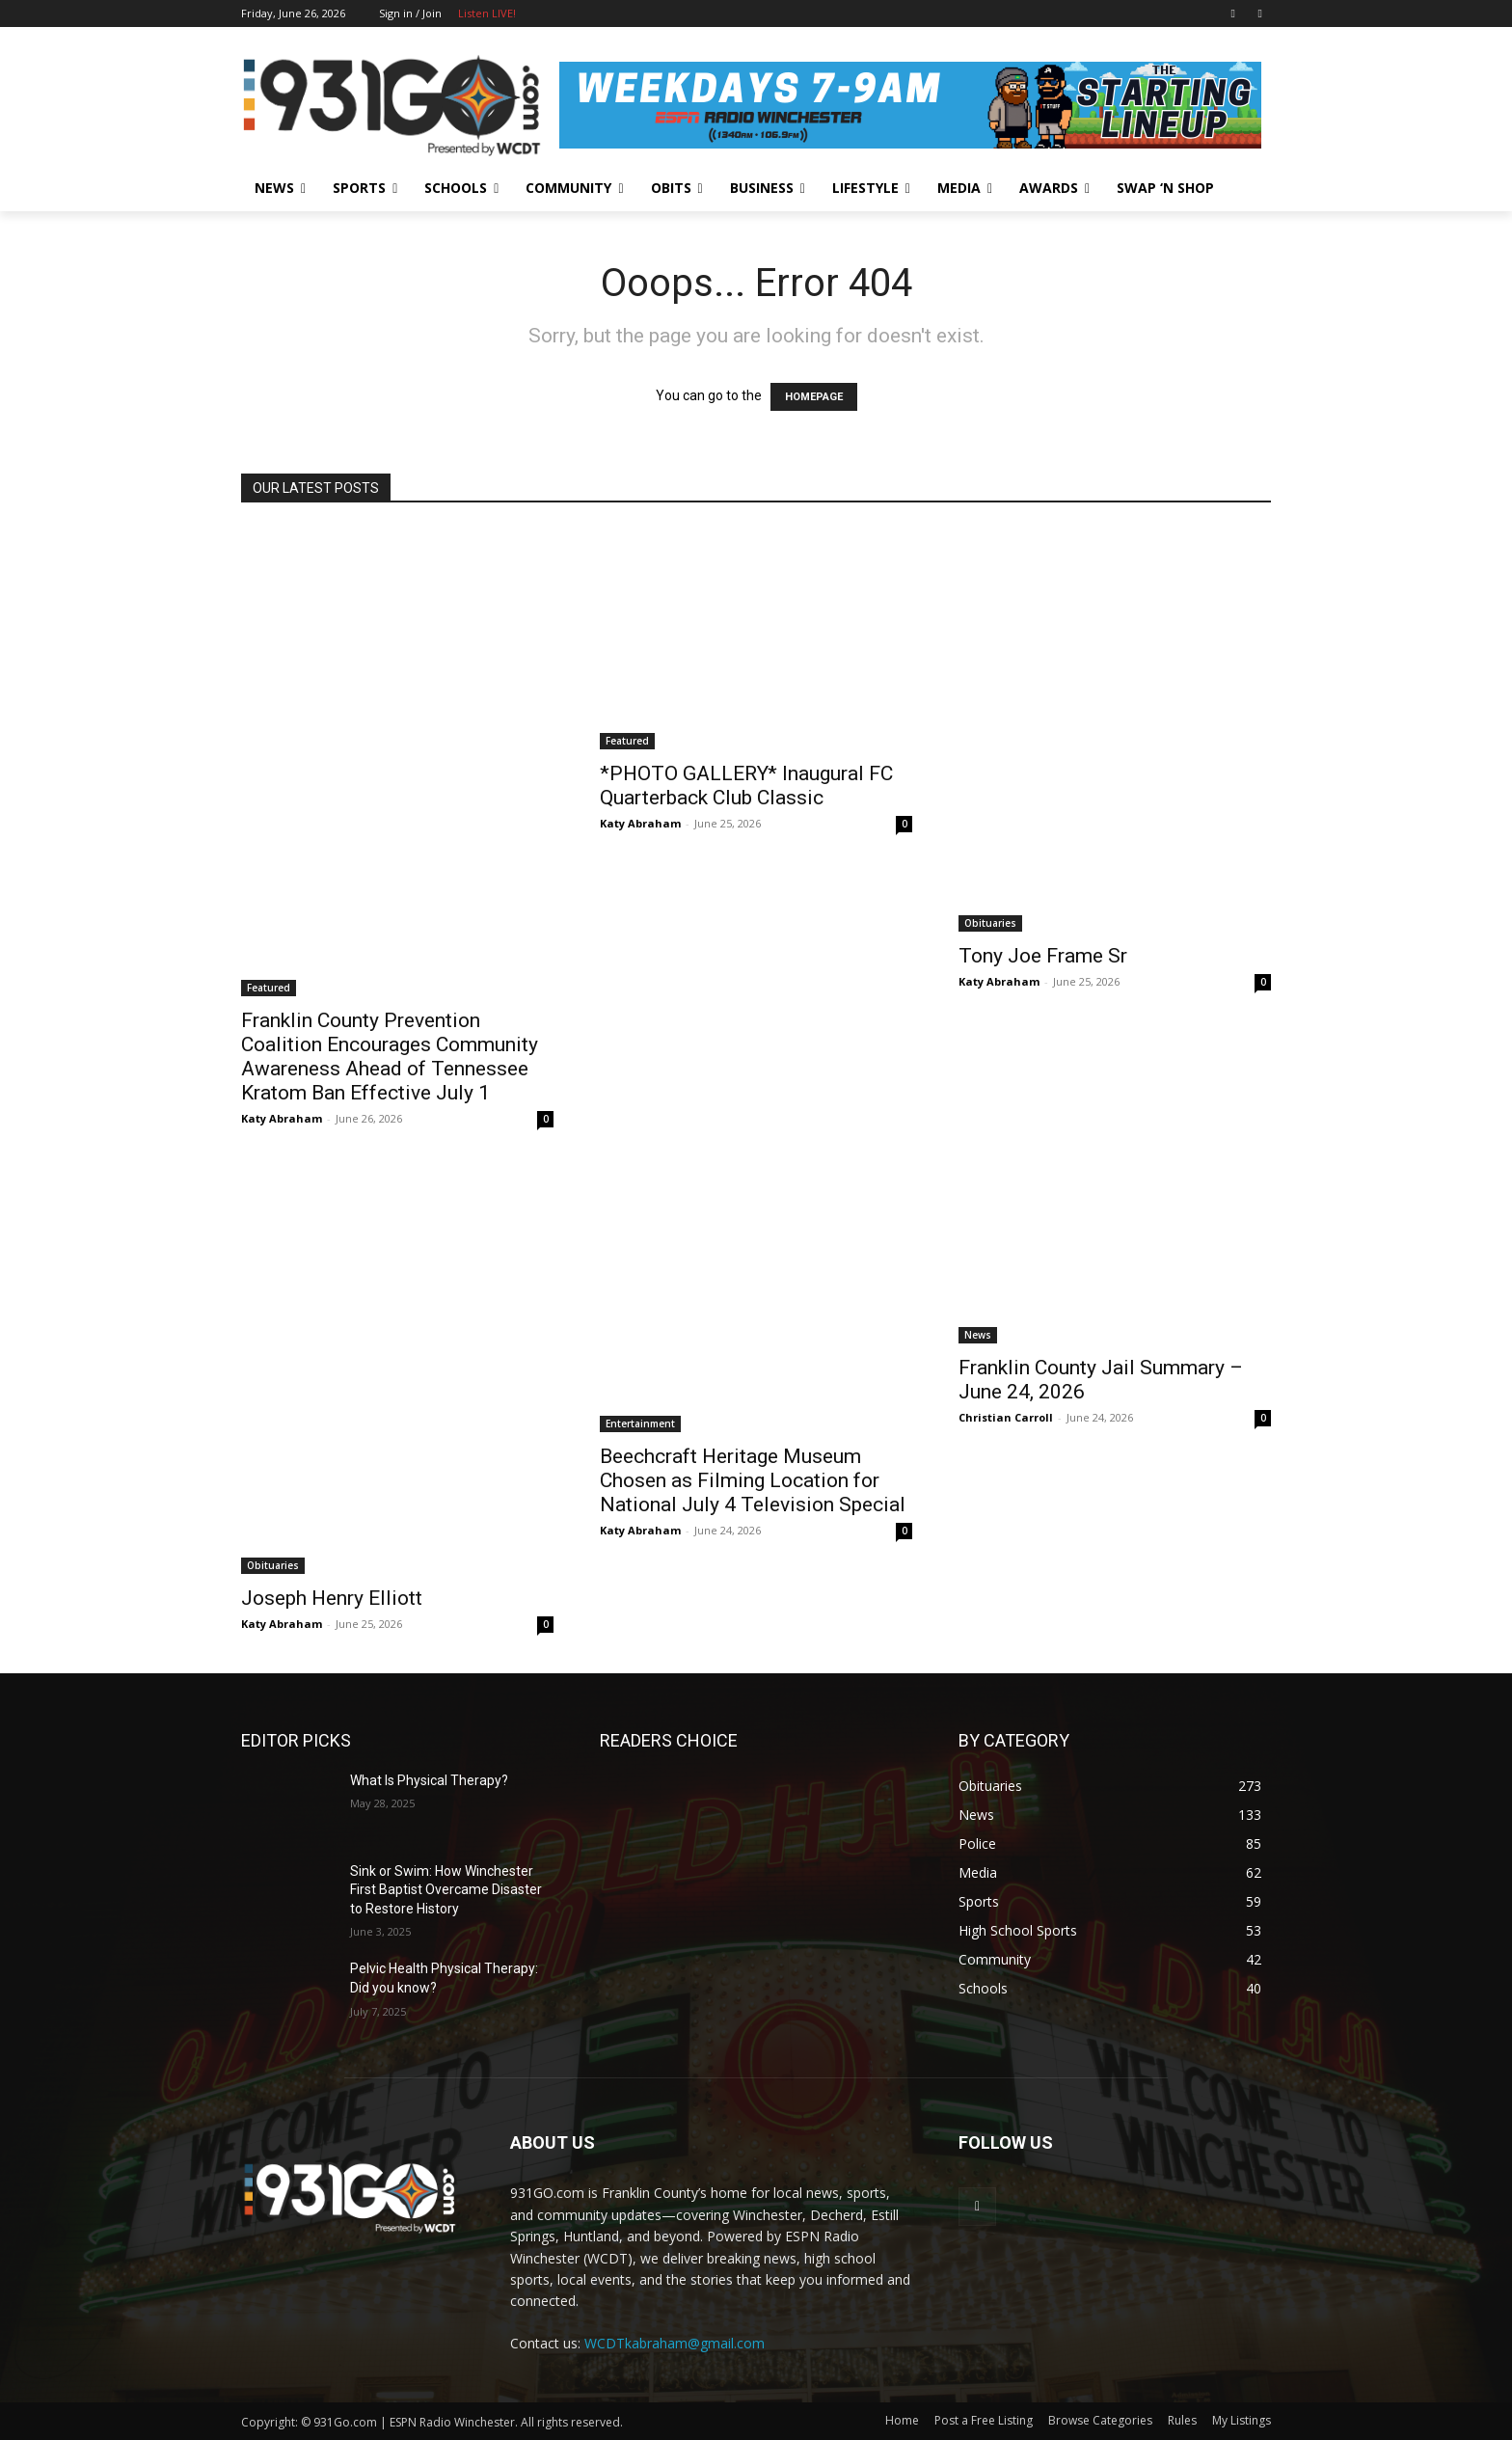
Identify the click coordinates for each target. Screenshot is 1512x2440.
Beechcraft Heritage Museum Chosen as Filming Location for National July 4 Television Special (752, 1480)
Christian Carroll (1005, 1417)
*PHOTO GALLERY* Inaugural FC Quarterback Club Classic (746, 785)
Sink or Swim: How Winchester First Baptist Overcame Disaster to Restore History (446, 1889)
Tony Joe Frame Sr (1042, 955)
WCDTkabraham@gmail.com (674, 2343)
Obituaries (990, 923)
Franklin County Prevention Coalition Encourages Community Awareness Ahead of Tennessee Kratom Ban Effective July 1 (389, 1056)
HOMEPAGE (814, 397)
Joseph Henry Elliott (331, 1598)
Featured (268, 987)
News (977, 1335)
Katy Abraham (281, 1118)
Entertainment (640, 1423)
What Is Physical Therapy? (429, 1780)
